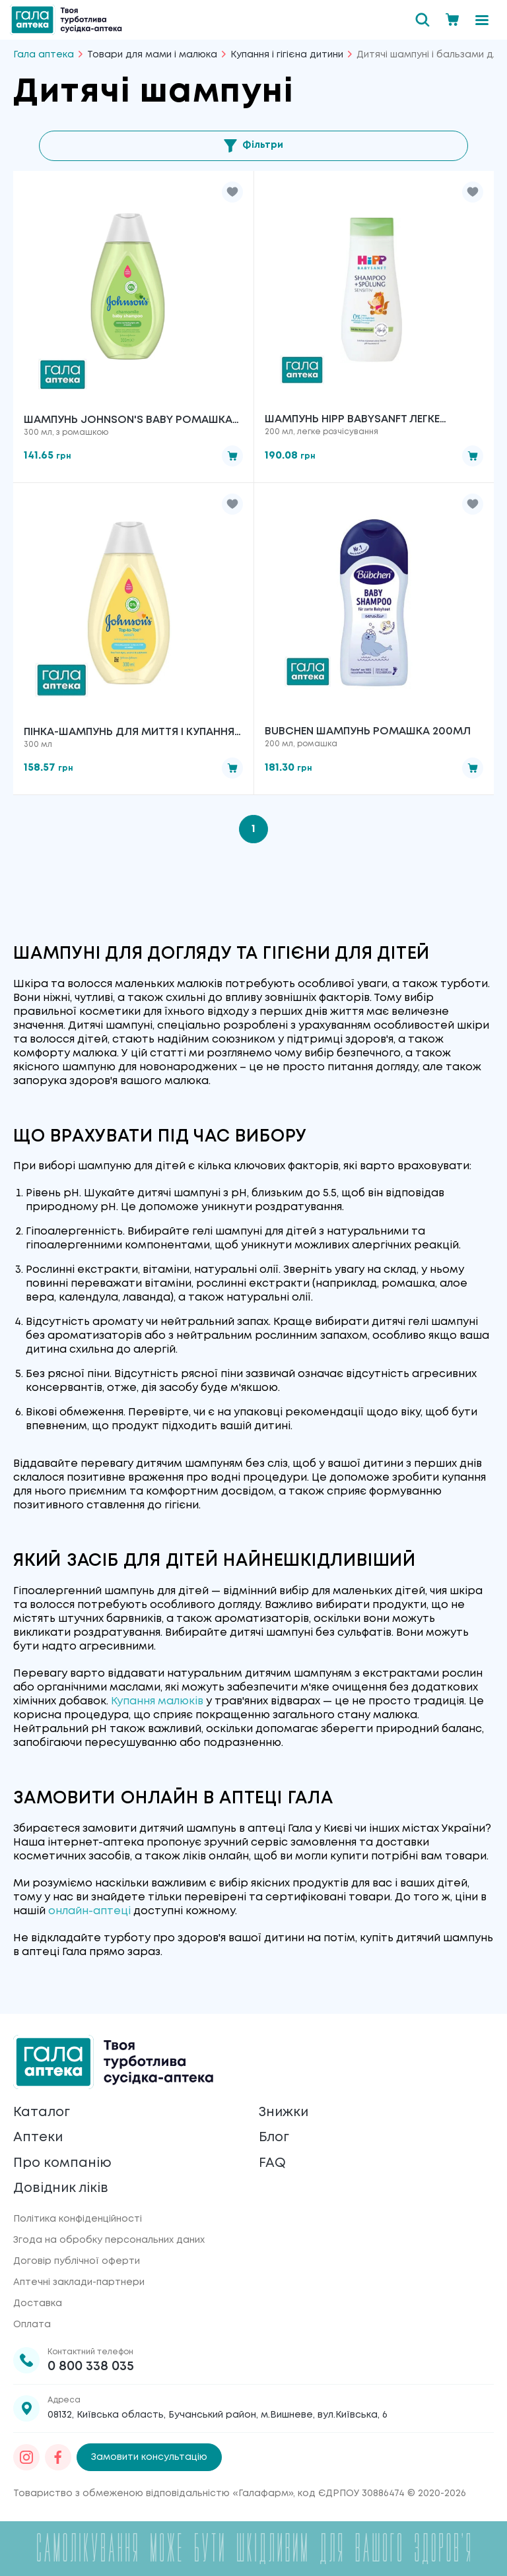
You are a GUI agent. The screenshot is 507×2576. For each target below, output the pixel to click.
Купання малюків (157, 1703)
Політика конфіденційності (77, 2219)
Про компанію (63, 2162)
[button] (232, 192)
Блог (274, 2137)
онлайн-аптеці (89, 1912)
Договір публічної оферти (76, 2261)
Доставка (37, 2303)
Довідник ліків (61, 2188)
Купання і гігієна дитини (286, 55)
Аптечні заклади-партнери (79, 2282)
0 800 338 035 (91, 2366)
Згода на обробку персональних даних (109, 2240)
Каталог (42, 2111)
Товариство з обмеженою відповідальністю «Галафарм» (153, 2493)
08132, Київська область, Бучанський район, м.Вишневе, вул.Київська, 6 (218, 2415)
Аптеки (38, 2137)
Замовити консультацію (149, 2457)
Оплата (32, 2325)
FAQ (272, 2162)
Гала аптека (43, 55)
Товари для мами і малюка (152, 55)
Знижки (284, 2111)
